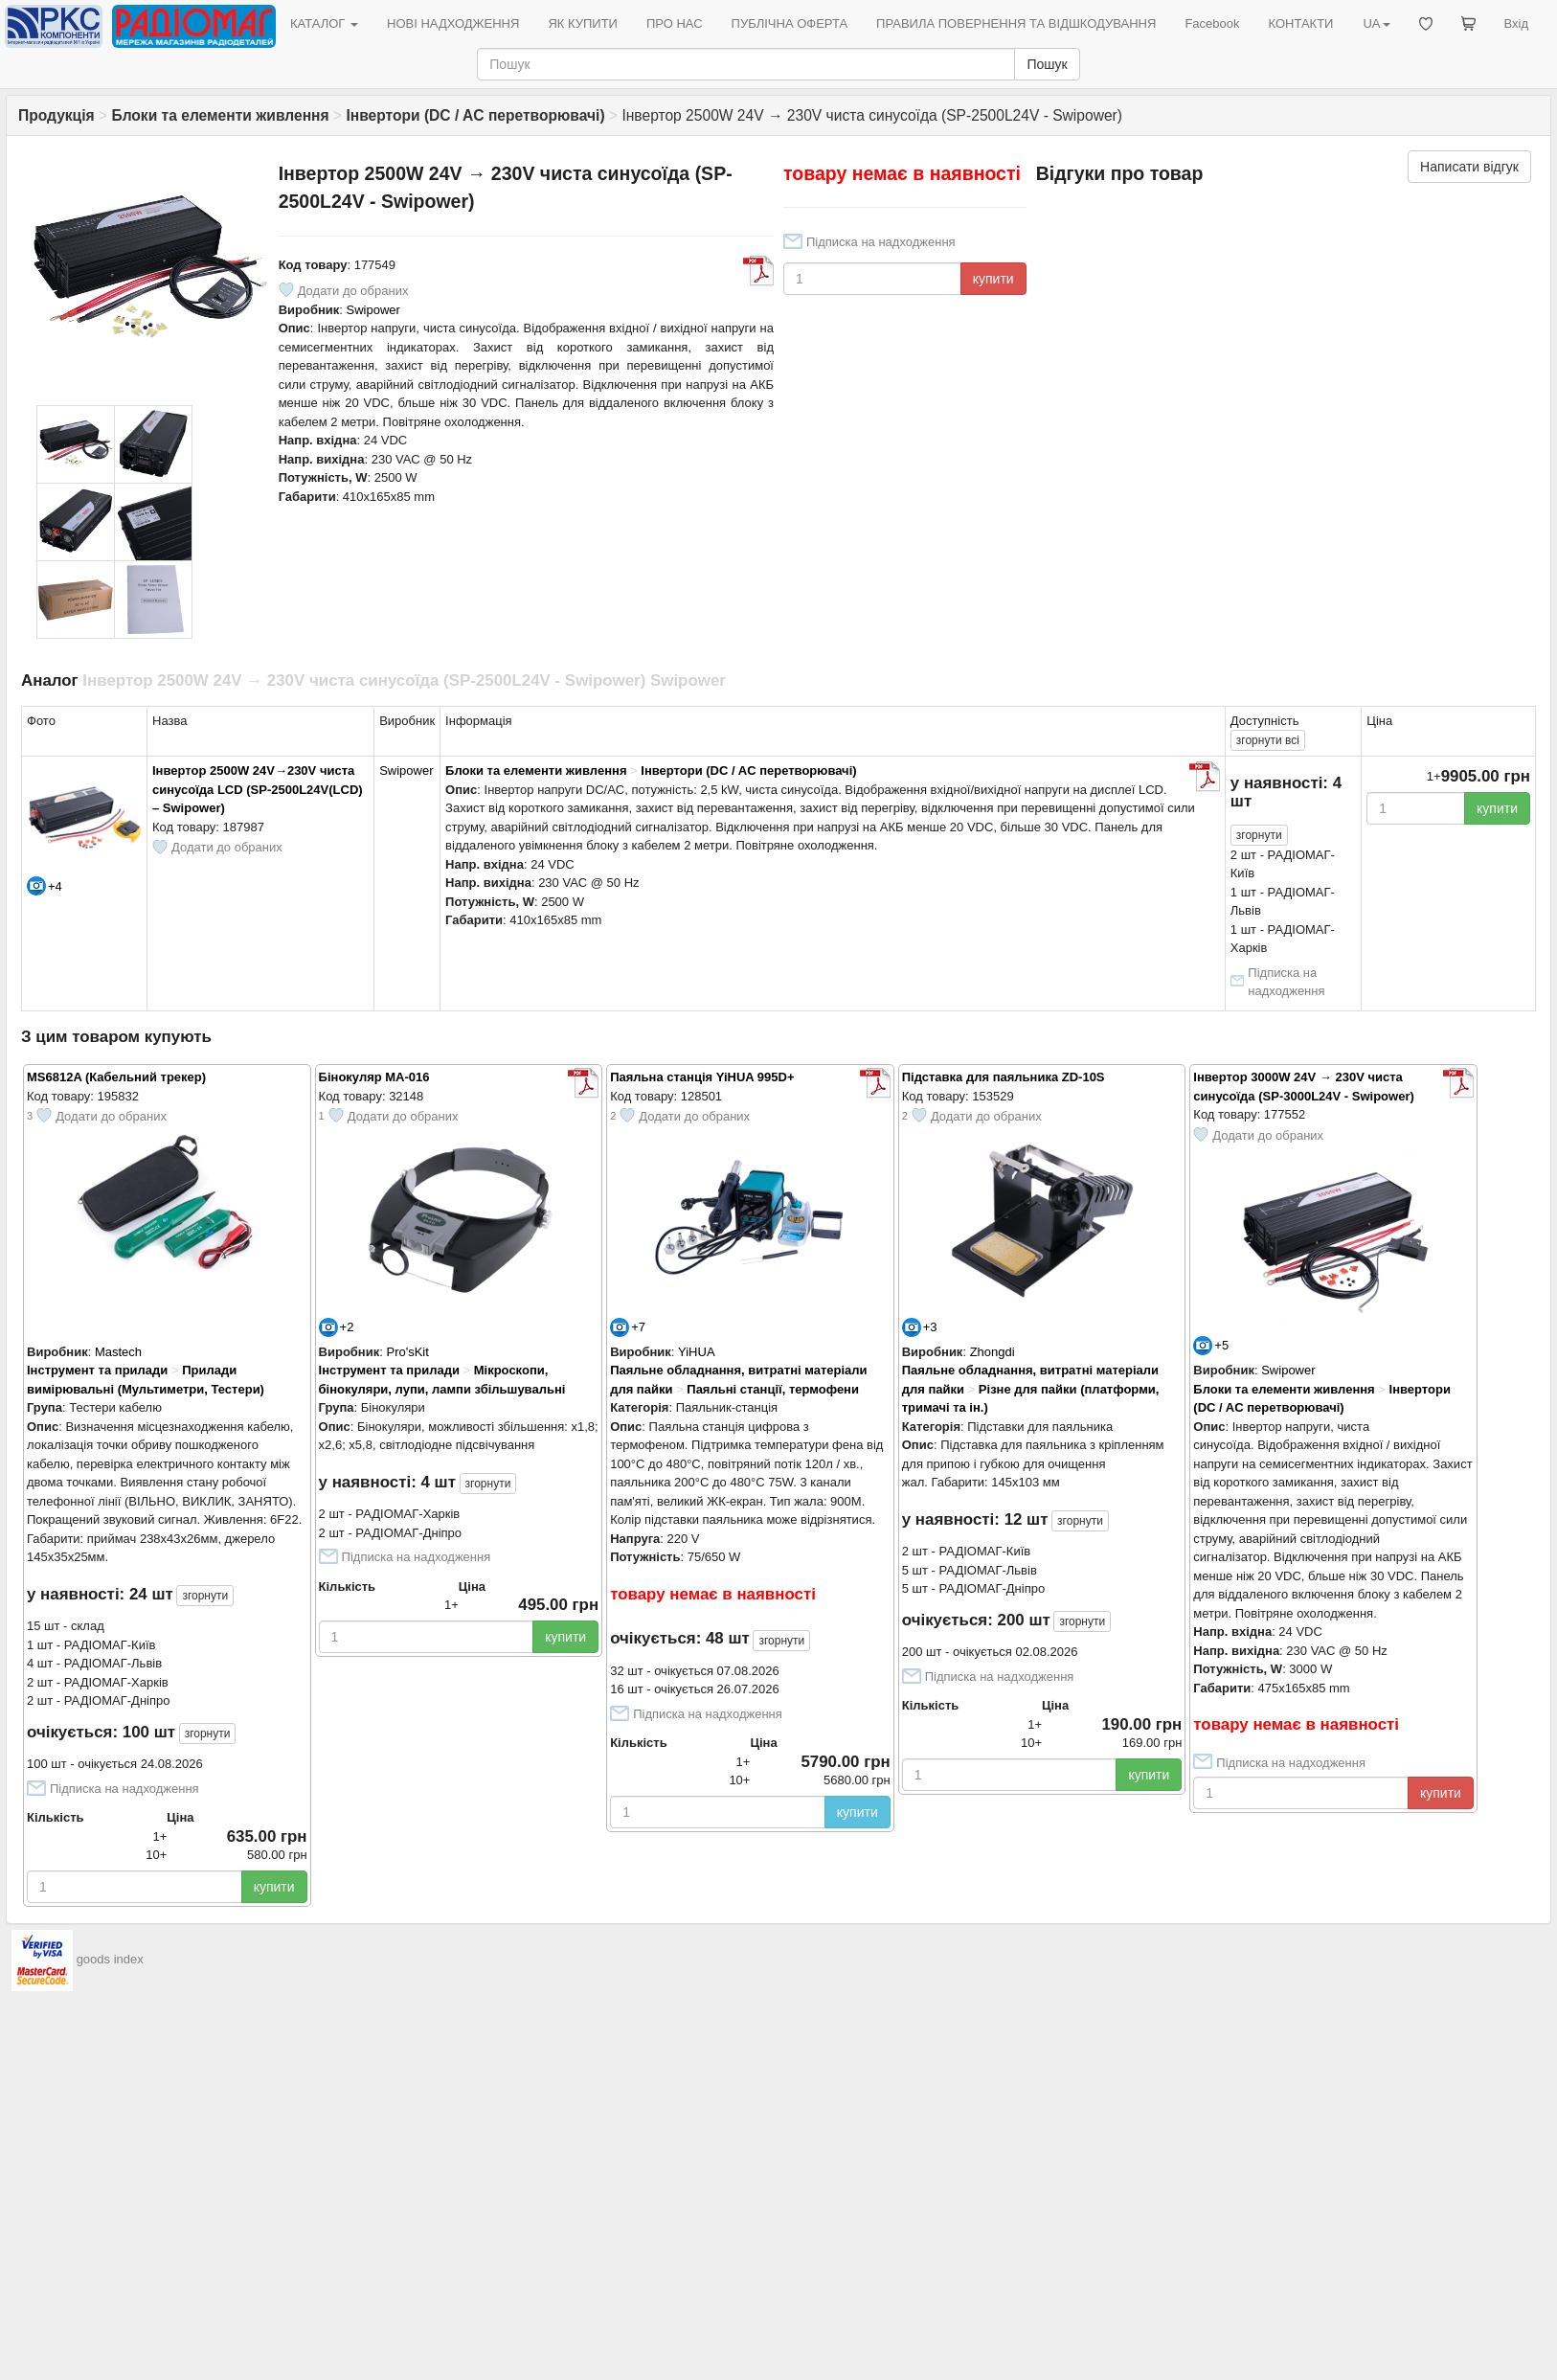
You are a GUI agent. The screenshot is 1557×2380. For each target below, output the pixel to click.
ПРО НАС (674, 23)
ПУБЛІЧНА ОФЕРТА (790, 23)
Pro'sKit (407, 1352)
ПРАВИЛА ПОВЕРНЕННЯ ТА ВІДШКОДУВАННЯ (1016, 23)
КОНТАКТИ (1300, 23)
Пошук (1047, 64)
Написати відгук (1469, 166)
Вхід (1516, 23)
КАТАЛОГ (324, 23)
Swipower (373, 310)
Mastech (118, 1352)
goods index (110, 1959)
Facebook (1212, 23)
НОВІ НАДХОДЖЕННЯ (453, 23)
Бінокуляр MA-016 (374, 1077)
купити (993, 278)
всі (1267, 740)
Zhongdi (992, 1352)
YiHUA (696, 1352)
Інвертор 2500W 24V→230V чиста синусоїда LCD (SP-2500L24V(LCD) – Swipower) (257, 789)
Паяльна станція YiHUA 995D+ (702, 1077)
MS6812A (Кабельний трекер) (116, 1077)
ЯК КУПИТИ (583, 23)
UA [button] (1376, 23)
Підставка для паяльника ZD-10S (1003, 1077)
